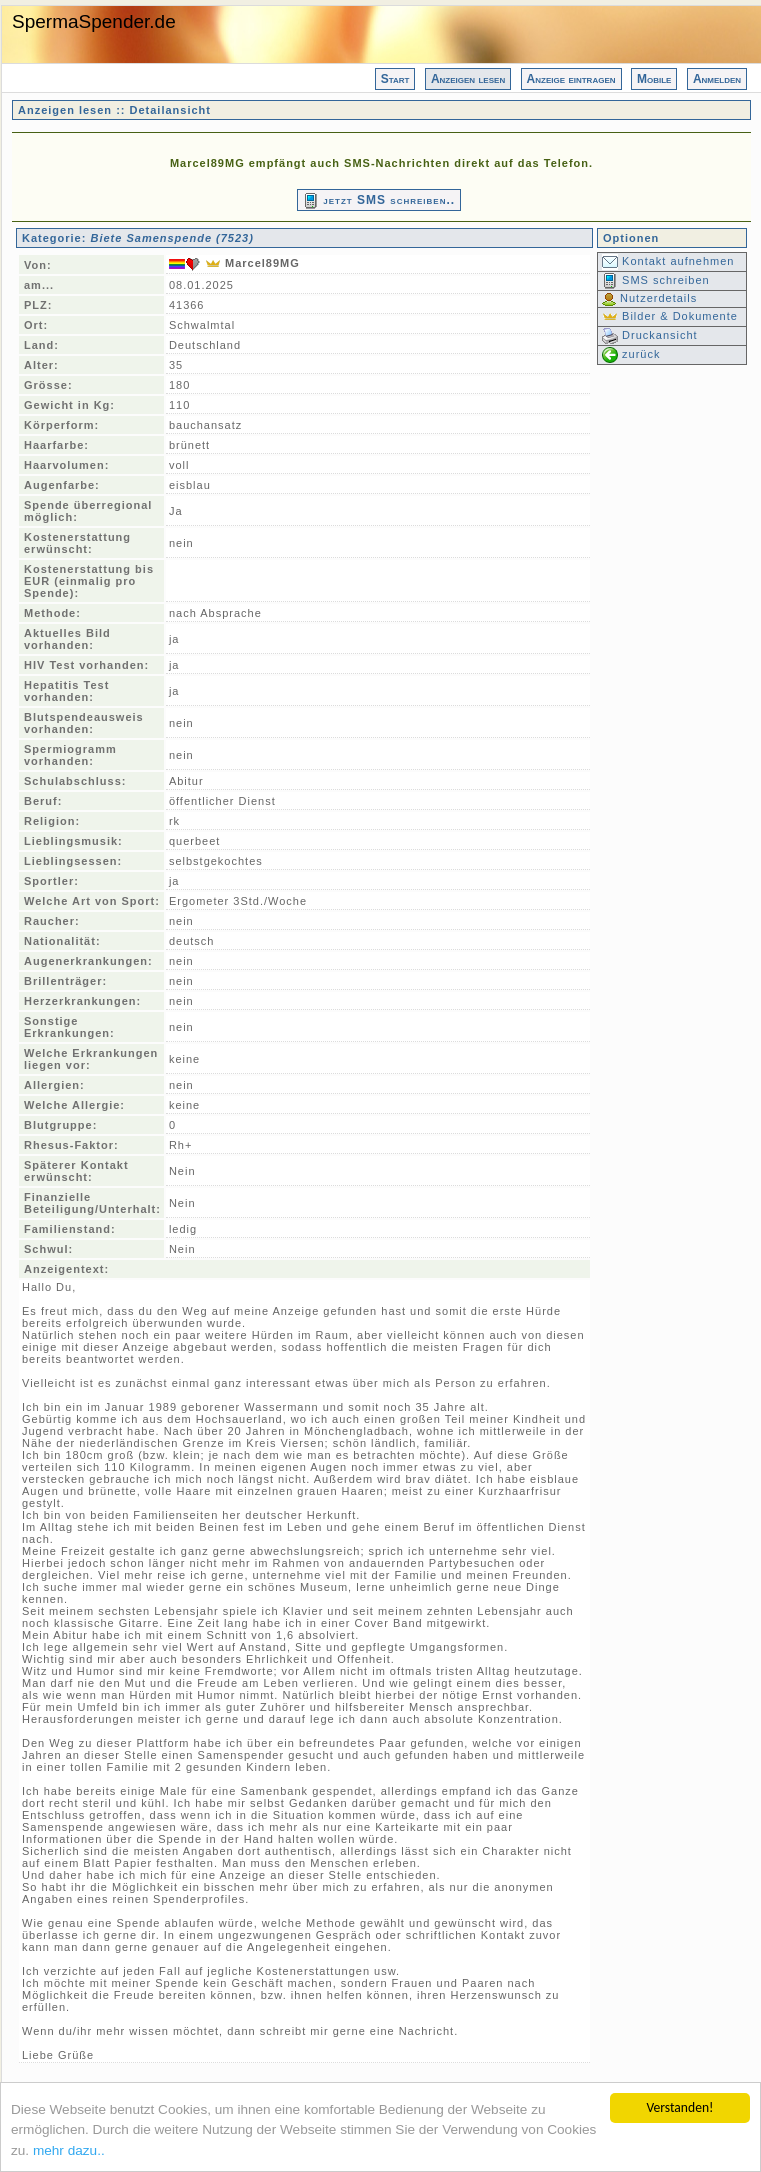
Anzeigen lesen (468, 79)
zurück (631, 354)
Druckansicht (650, 335)
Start (395, 79)
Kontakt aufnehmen (668, 261)
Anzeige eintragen (571, 79)
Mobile (654, 79)
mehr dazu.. (69, 2151)
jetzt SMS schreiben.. (379, 201)
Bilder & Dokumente (670, 316)
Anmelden (717, 79)
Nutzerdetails (649, 298)
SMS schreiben (656, 280)
